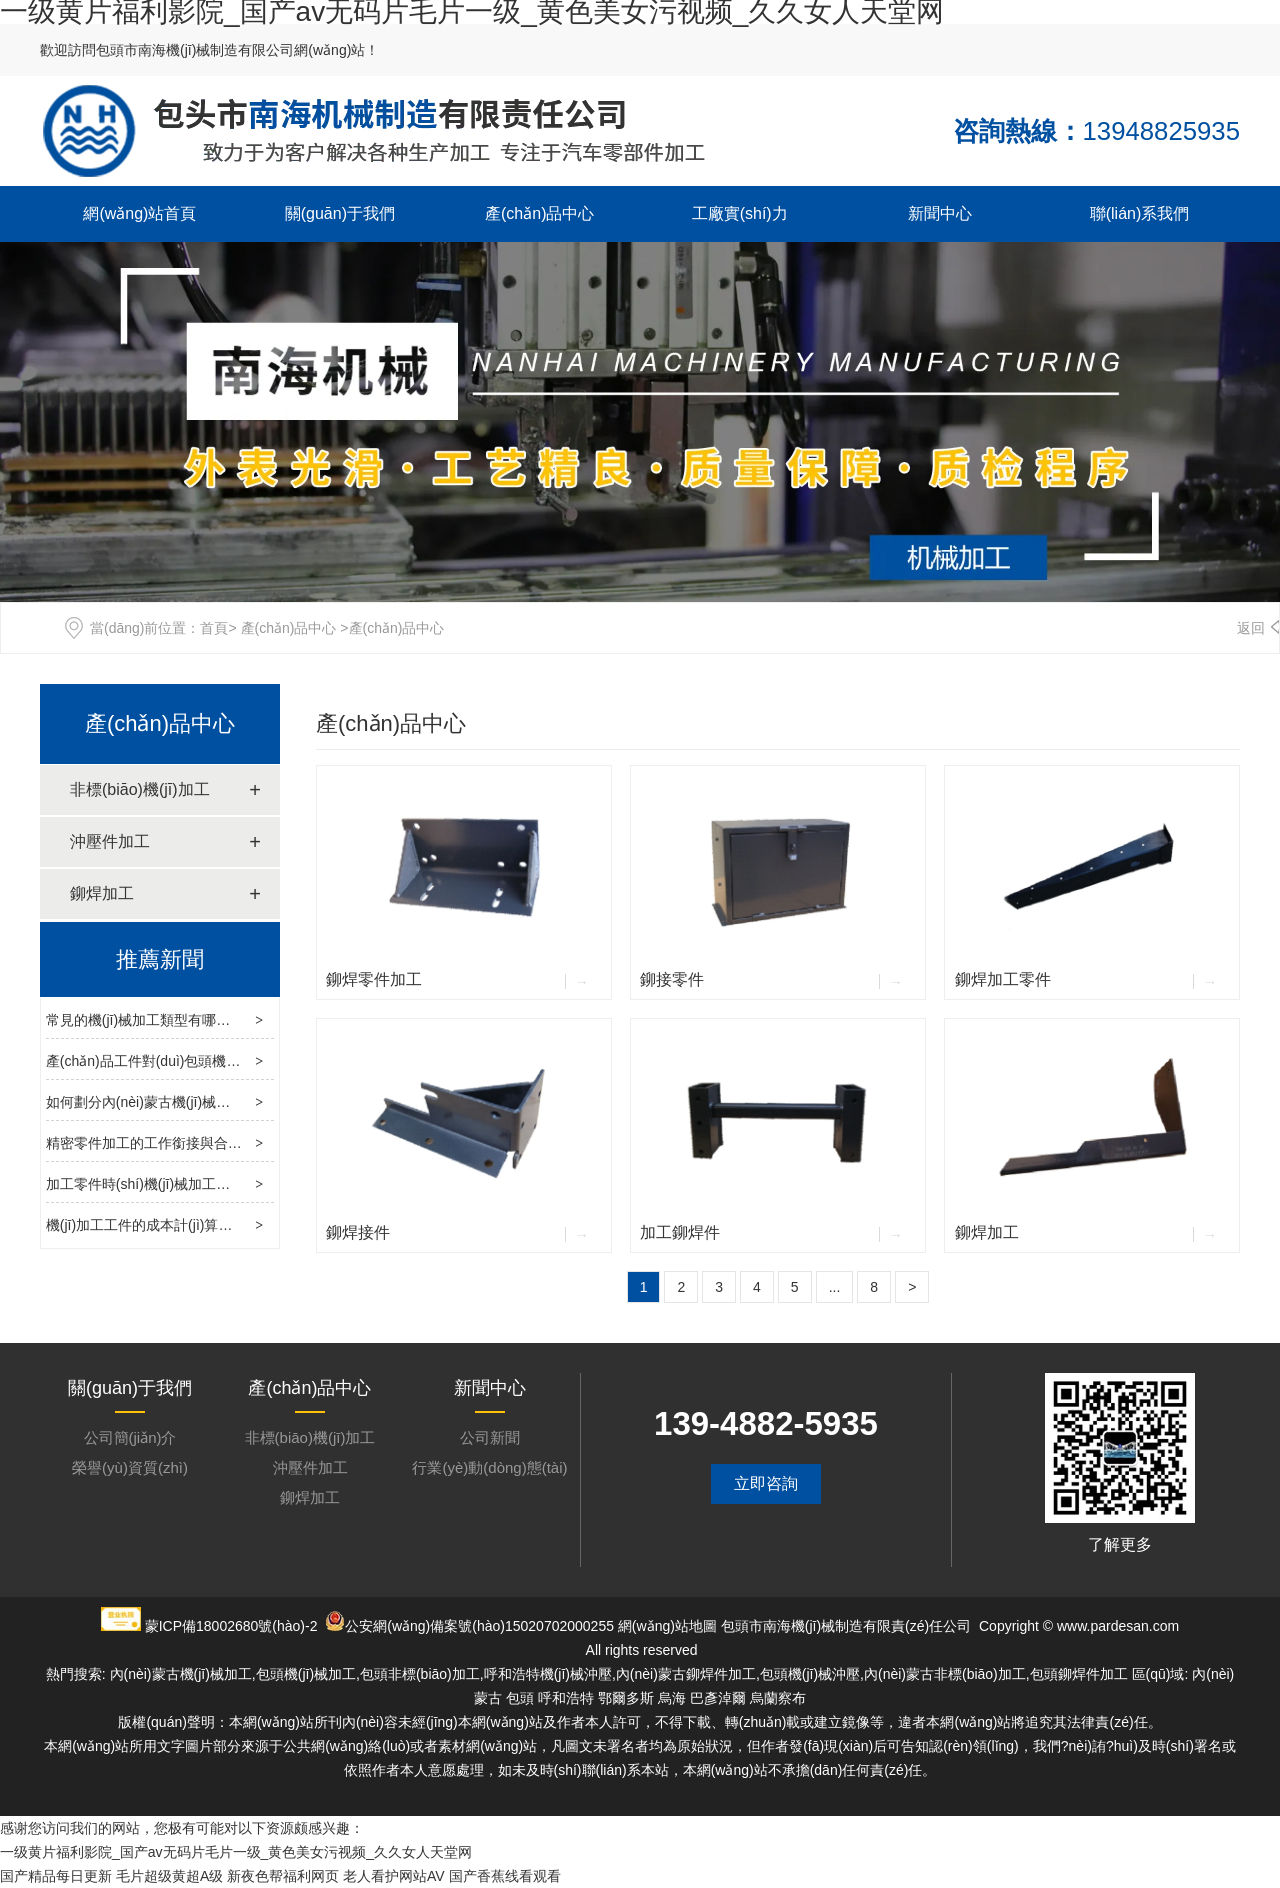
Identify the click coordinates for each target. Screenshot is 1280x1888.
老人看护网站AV (394, 1876)
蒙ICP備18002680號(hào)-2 (231, 1626)
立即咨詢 (766, 1483)
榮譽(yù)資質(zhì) (130, 1467)
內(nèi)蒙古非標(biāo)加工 (945, 1674)
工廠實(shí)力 (740, 213)
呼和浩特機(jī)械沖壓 (548, 1674)
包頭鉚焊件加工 (1079, 1674)
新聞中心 (940, 213)
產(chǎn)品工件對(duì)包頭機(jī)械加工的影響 (186, 1061)
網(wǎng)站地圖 (667, 1626)
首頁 (214, 628)
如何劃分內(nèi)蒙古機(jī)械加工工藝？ (166, 1102)
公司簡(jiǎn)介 (130, 1437)
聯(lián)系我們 (1140, 213)
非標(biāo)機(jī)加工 (140, 789)
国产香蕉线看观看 (505, 1876)
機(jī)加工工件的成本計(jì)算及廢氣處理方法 (181, 1225)
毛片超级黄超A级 (169, 1876)
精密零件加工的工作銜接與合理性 (151, 1143)
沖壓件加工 (110, 841)
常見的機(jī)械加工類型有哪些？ (145, 1020)
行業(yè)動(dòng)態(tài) (489, 1467)
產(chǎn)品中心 (539, 213)
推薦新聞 (160, 959)
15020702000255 (559, 1626)
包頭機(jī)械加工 (306, 1674)
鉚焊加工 (102, 893)
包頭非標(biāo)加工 (420, 1674)
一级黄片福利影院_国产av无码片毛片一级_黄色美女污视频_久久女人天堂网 (236, 1852)
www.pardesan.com (1118, 1626)
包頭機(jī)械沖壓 (810, 1674)
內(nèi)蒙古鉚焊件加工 (686, 1674)
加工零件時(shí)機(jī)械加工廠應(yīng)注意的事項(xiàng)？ (219, 1184)
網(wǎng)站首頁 (139, 213)
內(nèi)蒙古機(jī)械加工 (181, 1674)
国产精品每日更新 (56, 1876)
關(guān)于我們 (340, 213)
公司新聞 (490, 1437)
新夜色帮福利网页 (283, 1876)
